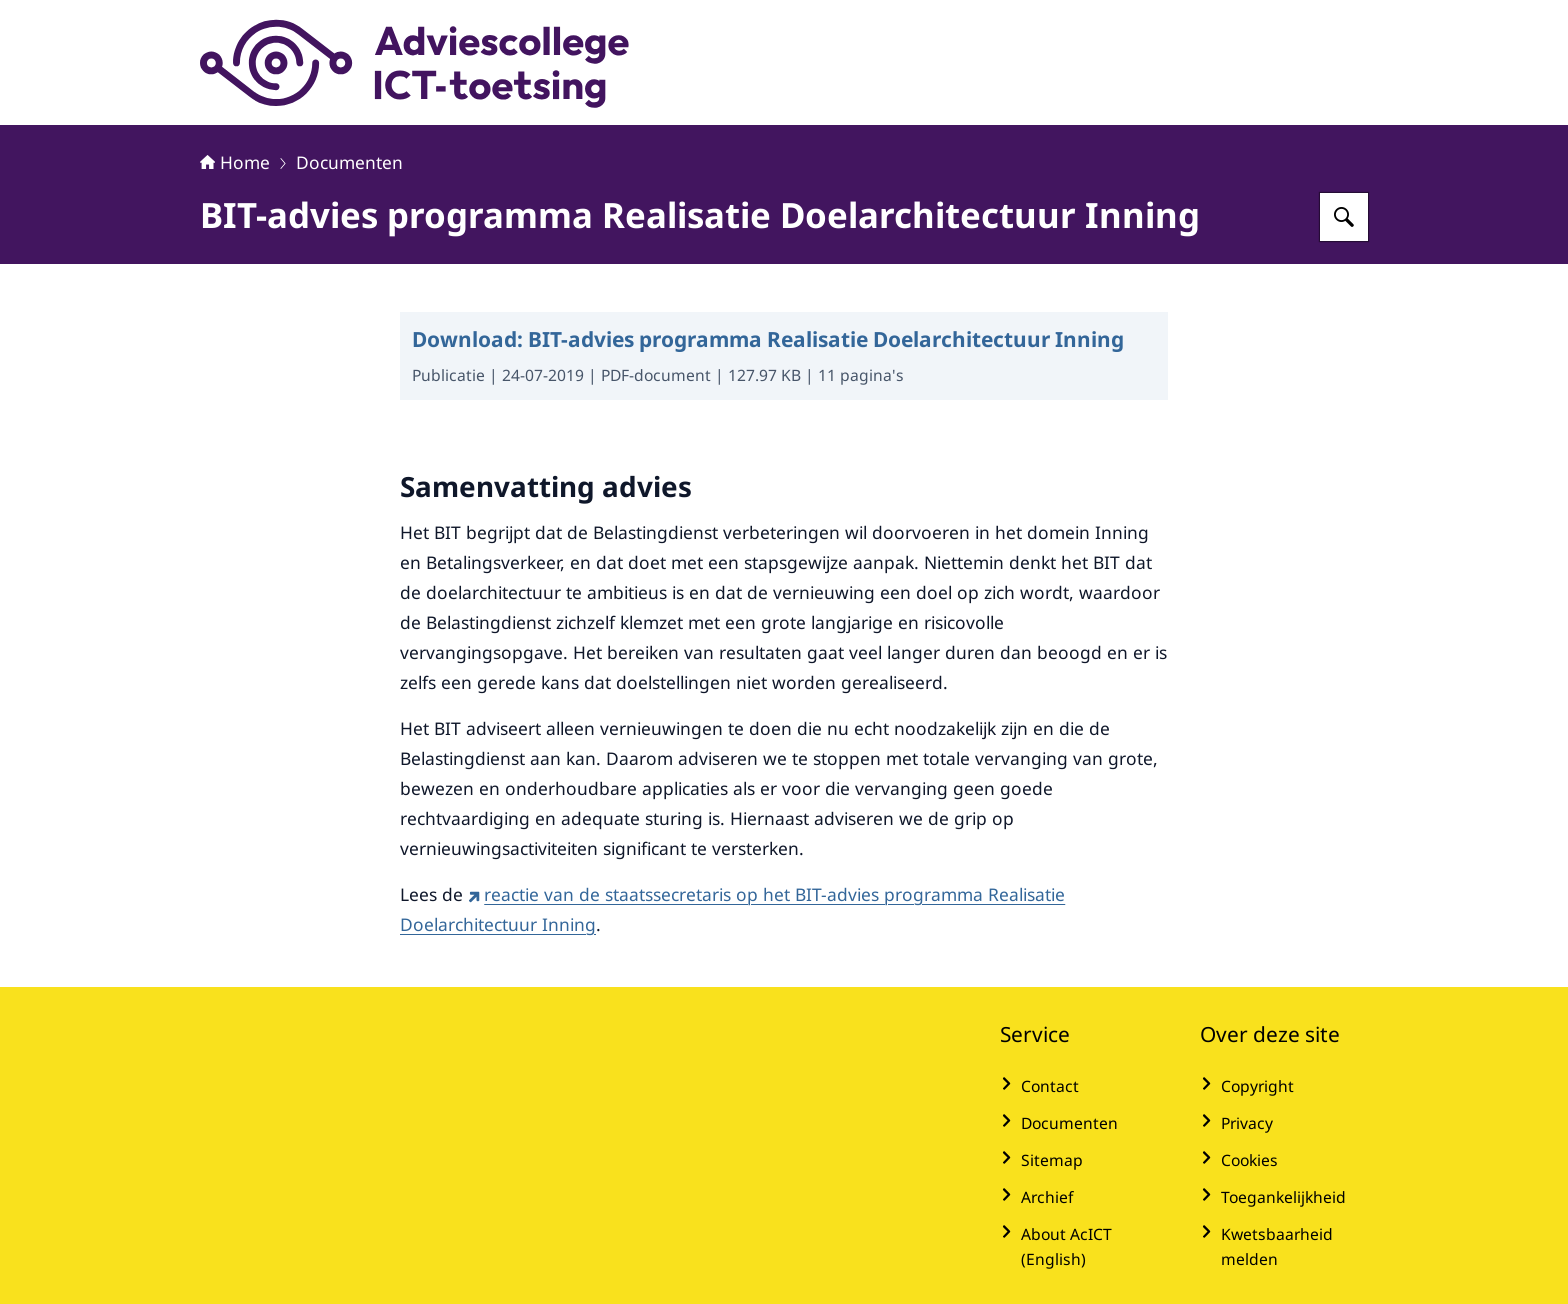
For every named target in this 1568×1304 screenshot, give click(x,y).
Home (235, 162)
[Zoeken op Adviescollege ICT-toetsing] (1344, 217)
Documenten (349, 162)
